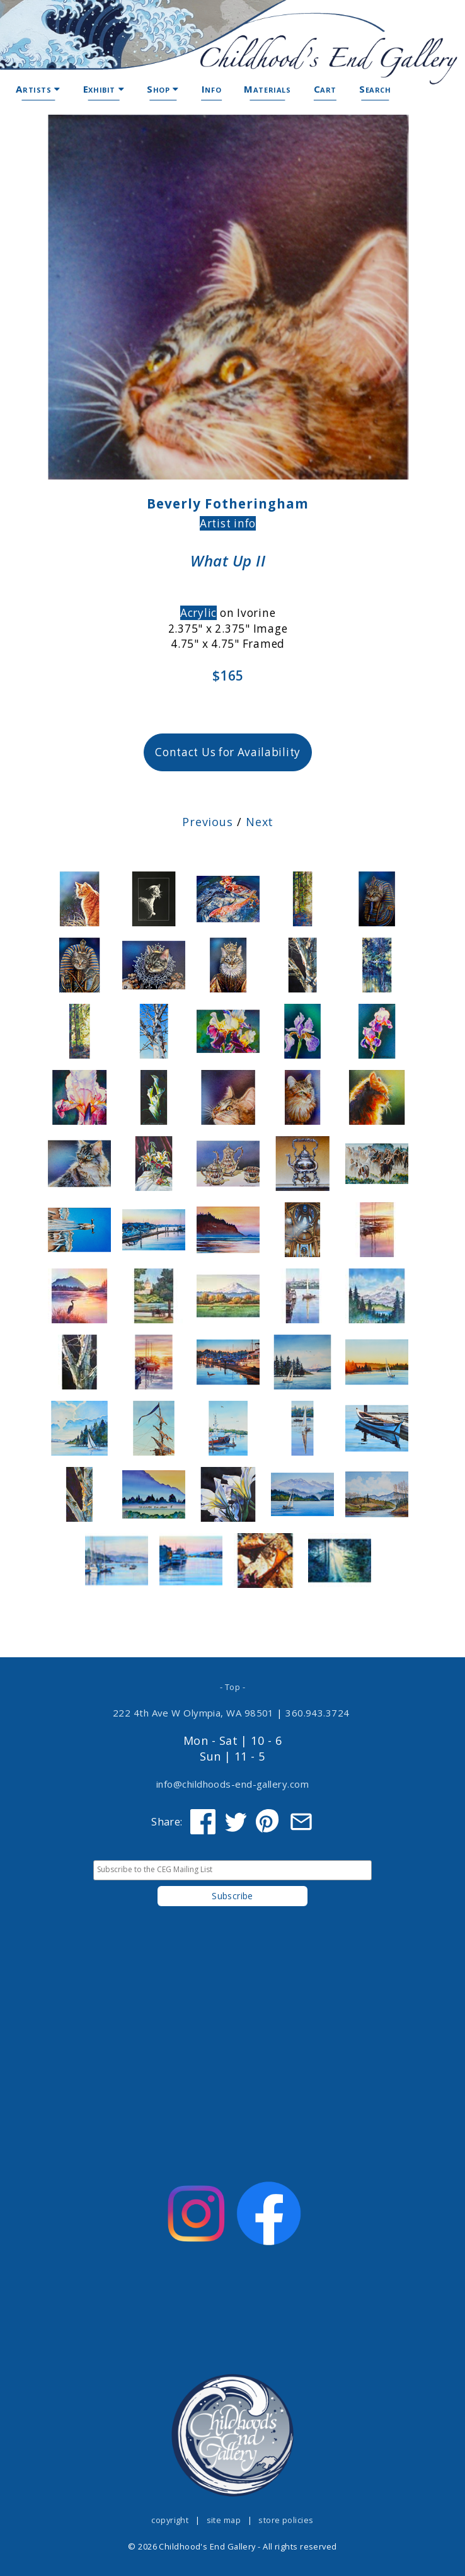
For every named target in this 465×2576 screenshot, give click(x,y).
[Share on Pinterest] (268, 1821)
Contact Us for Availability (228, 752)
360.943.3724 (317, 1712)
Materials (267, 89)
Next (260, 821)
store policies (285, 2520)
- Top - (232, 1687)
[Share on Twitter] (235, 1821)
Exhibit (103, 89)
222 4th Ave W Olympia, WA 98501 (193, 1712)
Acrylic (198, 613)
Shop (163, 89)
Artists (38, 89)
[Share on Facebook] (202, 1821)
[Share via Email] (301, 1821)
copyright (169, 2520)
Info (211, 89)
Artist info (228, 523)
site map (224, 2520)
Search (375, 89)
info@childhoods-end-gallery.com (232, 1784)
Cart (325, 89)
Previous (207, 821)
